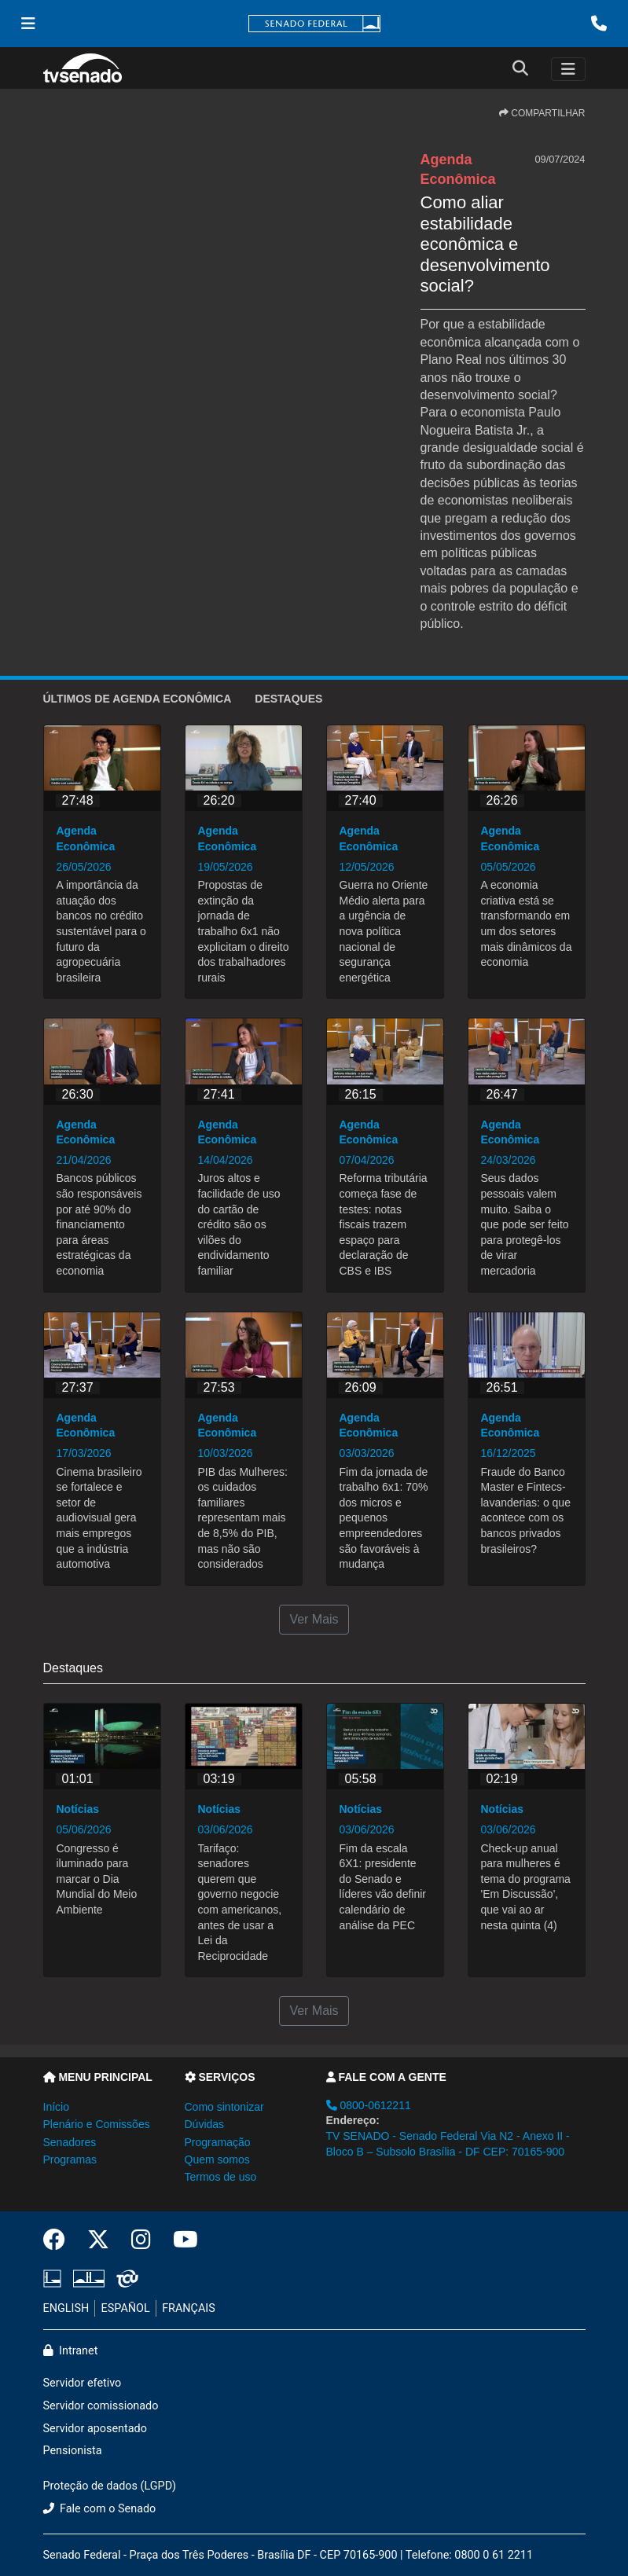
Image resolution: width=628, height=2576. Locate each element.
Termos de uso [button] (221, 2177)
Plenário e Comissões (96, 2124)
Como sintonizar (224, 2107)
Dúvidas (205, 2124)
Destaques (288, 698)
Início (56, 2107)
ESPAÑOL (125, 2308)
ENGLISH (66, 2308)
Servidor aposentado (95, 2428)
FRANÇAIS (188, 2308)
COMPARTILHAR (542, 113)
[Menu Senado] (28, 23)
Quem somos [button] (217, 2159)
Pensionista (72, 2450)
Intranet (70, 2351)
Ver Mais (313, 1619)
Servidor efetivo (82, 2383)
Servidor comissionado (101, 2406)
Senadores (70, 2142)
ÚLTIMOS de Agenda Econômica (137, 698)
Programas (70, 2159)
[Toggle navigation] (568, 69)
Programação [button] (218, 2142)
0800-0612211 (368, 2105)
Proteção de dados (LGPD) (110, 2486)
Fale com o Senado (99, 2508)
